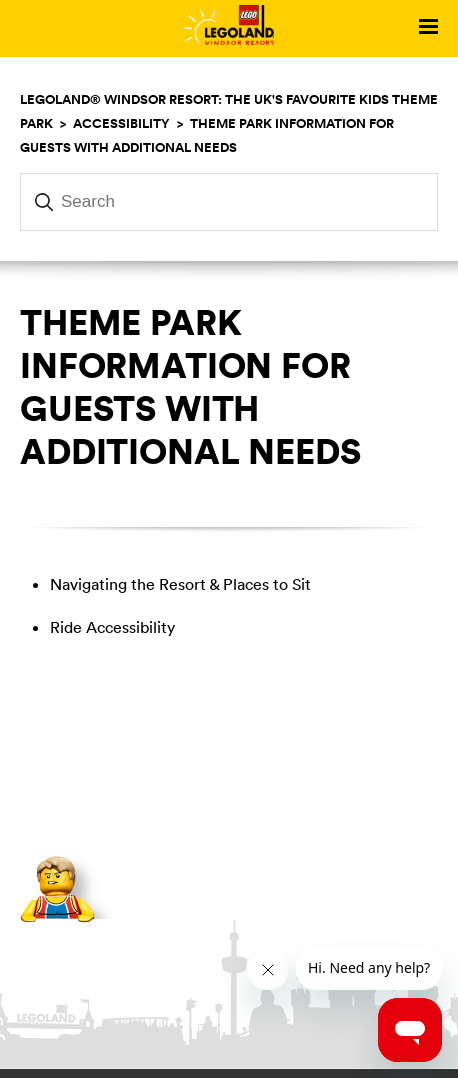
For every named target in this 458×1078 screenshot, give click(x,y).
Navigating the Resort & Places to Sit (180, 584)
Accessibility (121, 123)
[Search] (229, 202)
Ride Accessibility (112, 627)
